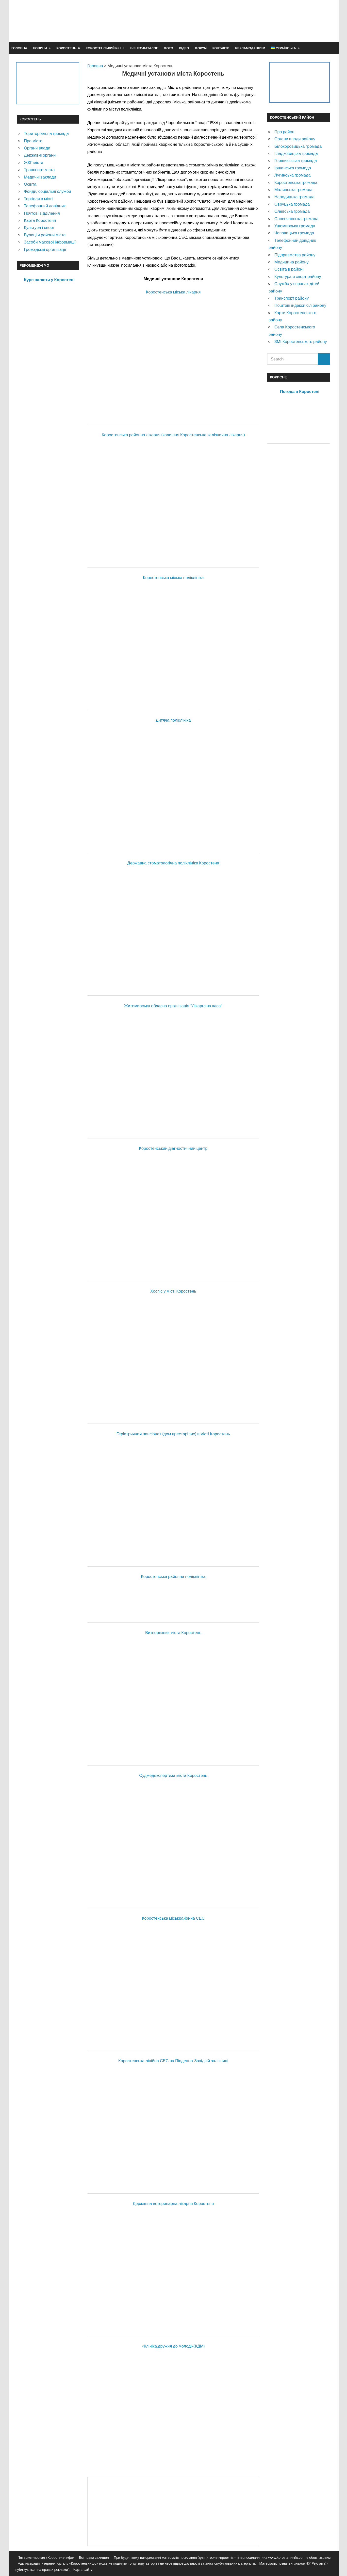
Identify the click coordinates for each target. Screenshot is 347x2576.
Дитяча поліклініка (173, 720)
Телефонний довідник (45, 205)
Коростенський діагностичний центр (173, 1148)
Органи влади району (294, 138)
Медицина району (291, 261)
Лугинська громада (292, 175)
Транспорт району (291, 298)
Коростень (66, 48)
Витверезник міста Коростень (173, 1632)
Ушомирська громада (294, 225)
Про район (284, 131)
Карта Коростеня (40, 220)
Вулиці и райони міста (45, 234)
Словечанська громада (296, 218)
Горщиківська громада (295, 160)
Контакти (220, 48)
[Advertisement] (240, 21)
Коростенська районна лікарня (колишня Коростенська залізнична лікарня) (173, 434)
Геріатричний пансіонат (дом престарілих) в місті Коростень (173, 1433)
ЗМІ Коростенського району (300, 341)
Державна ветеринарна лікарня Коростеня (173, 2203)
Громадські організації (45, 249)
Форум (201, 48)
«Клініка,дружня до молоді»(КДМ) (173, 2346)
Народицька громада (294, 196)
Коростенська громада (295, 182)
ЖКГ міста (33, 162)
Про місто (33, 140)
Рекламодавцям (250, 48)
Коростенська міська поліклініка (173, 577)
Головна (19, 48)
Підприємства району (294, 254)
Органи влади (37, 147)
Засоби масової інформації (50, 241)
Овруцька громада (292, 204)
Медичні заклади (40, 176)
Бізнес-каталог (144, 48)
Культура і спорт (39, 227)
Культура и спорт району (297, 276)
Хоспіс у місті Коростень (173, 1291)
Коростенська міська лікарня (173, 291)
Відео (184, 48)
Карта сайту (83, 2569)
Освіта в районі (288, 269)
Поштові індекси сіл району (300, 305)
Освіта (30, 184)
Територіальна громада (46, 133)
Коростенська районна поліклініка (173, 1576)
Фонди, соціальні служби (47, 191)
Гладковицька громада (296, 153)
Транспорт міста (39, 169)
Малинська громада (293, 189)
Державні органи (40, 155)
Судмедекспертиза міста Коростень (173, 1775)
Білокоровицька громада (298, 146)
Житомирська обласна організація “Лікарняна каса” (173, 1005)
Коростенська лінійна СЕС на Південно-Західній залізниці (173, 2060)
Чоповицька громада (294, 232)
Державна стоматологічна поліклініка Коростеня (173, 862)
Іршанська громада (292, 167)
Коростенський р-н (103, 48)
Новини (40, 48)
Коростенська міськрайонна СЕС (173, 1918)
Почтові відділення (42, 213)
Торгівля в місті (38, 198)
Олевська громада (292, 211)
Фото (168, 48)
